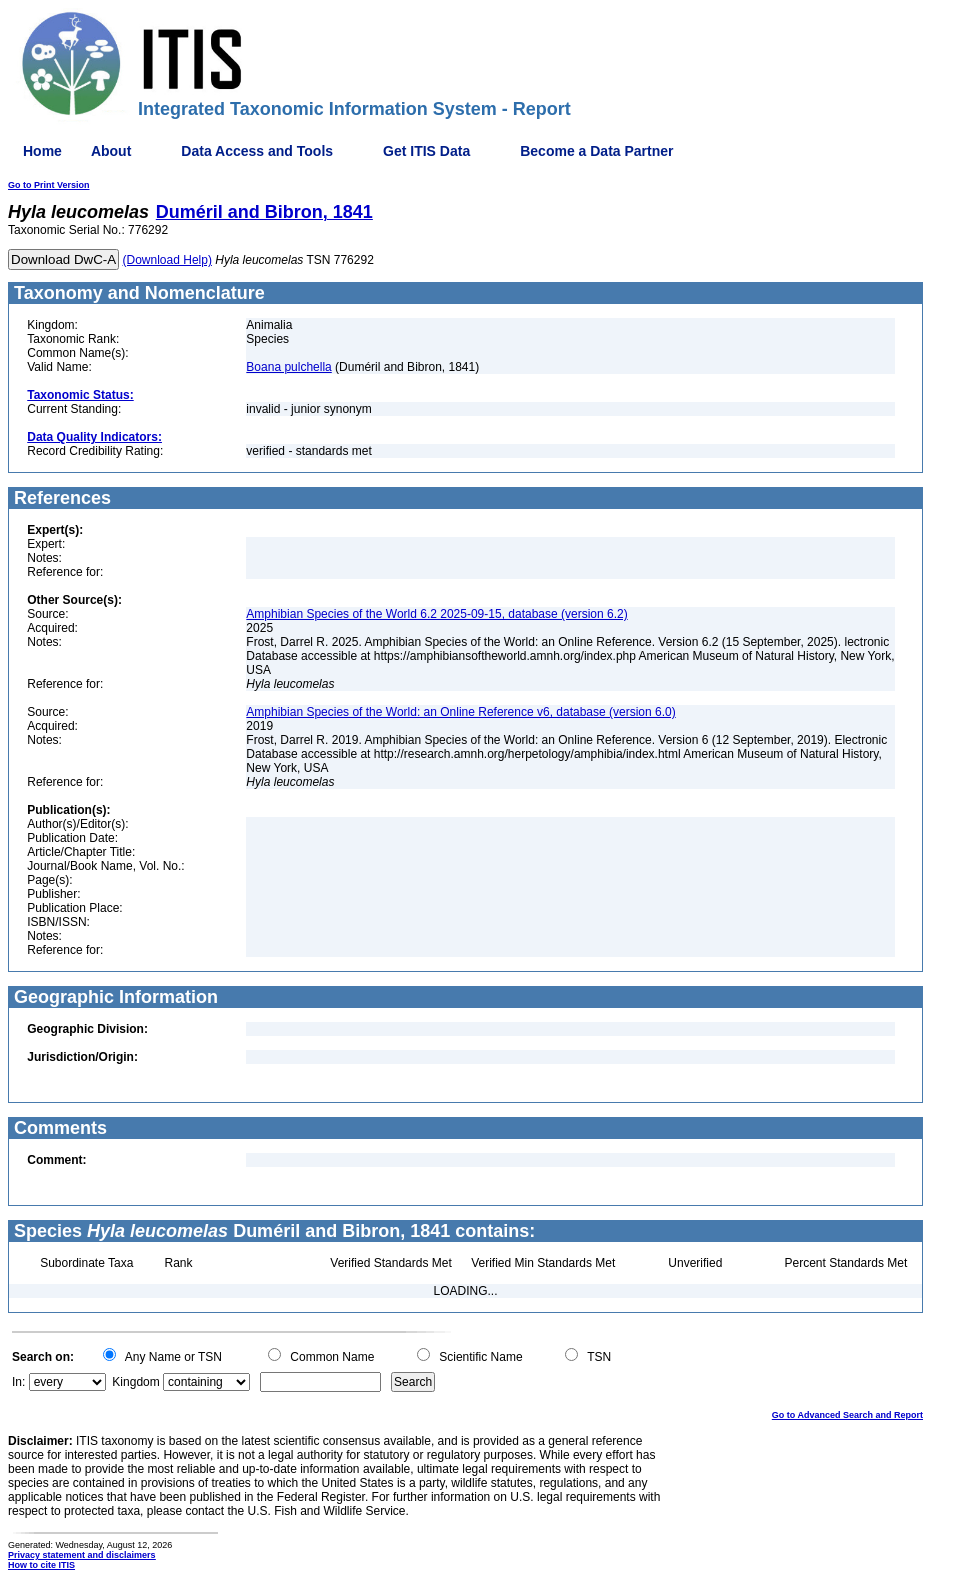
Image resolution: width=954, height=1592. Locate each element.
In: (18, 1382)
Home (42, 151)
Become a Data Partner (596, 151)
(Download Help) (167, 260)
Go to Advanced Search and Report (847, 1415)
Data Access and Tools (257, 151)
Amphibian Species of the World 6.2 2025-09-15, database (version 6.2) (436, 614)
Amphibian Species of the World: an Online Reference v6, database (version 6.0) (460, 712)
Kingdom (135, 1382)
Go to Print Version (49, 185)
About (111, 151)
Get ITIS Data (426, 151)
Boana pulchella (288, 367)
